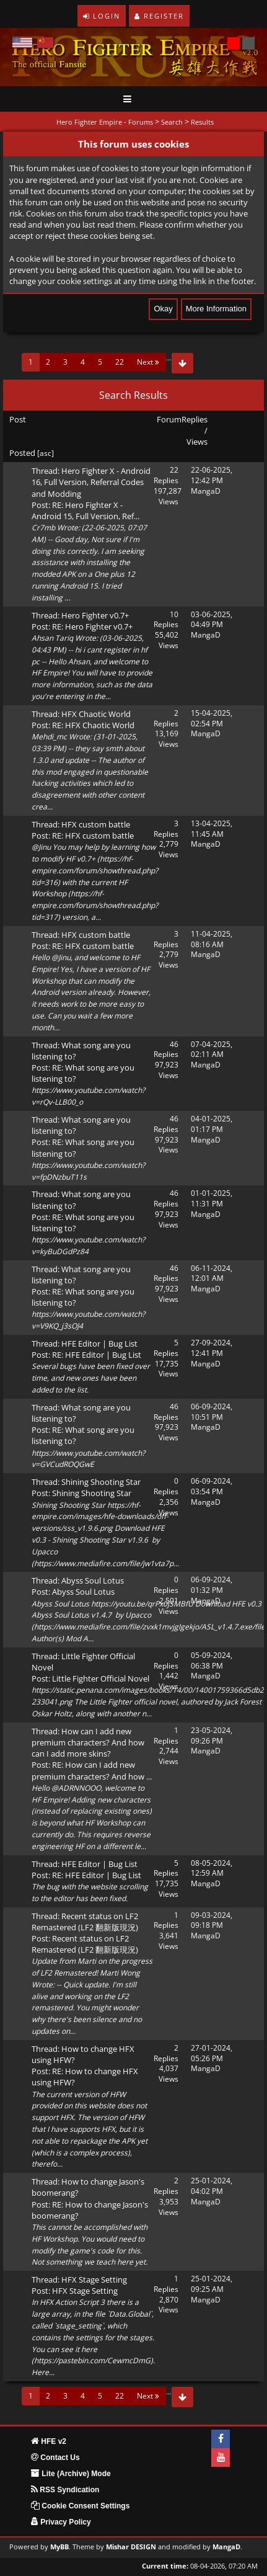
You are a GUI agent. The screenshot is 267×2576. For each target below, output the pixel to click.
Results (202, 122)
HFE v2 (48, 2441)
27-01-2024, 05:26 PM (211, 2053)
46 (174, 1044)
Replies (195, 419)
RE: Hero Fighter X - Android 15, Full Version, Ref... (85, 510)
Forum (169, 419)
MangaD (206, 491)
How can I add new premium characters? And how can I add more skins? (88, 1742)
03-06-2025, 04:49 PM (211, 619)
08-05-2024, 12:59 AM (211, 1868)
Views (197, 441)
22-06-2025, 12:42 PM (211, 475)
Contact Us (55, 2457)
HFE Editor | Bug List (99, 1343)
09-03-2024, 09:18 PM (211, 1920)
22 (119, 362)
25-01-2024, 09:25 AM (211, 2283)
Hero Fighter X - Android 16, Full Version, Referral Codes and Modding (91, 482)
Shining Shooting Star (101, 1481)
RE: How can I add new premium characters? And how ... (92, 1770)
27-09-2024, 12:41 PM (211, 1347)
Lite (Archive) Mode (71, 2473)
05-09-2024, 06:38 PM (211, 1660)
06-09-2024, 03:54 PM (211, 1486)
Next (148, 362)
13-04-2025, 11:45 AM (211, 828)
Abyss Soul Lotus (92, 1580)
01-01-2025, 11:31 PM (211, 1198)
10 (174, 614)
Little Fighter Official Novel (100, 1678)
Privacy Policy (61, 2522)
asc (45, 453)
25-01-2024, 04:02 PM (211, 2185)
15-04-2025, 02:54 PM (211, 718)
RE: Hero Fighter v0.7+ (92, 626)
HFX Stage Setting (94, 2279)
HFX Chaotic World (96, 714)
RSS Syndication (65, 2489)
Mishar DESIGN (131, 2547)
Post (17, 419)
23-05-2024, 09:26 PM (211, 1735)
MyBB (59, 2547)
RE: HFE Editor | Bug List (96, 1354)
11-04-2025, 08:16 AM (211, 939)
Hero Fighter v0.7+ (95, 615)
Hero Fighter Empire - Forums (104, 122)
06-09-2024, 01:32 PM (211, 1584)
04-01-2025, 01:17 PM (211, 1123)
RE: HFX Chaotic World (93, 725)
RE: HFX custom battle (93, 835)
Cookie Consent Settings (80, 2506)
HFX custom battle (95, 824)
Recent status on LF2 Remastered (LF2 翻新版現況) (85, 1921)
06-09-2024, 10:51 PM (211, 1411)
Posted (22, 452)
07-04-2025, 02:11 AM (211, 1049)
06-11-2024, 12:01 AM (211, 1273)
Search (172, 122)
